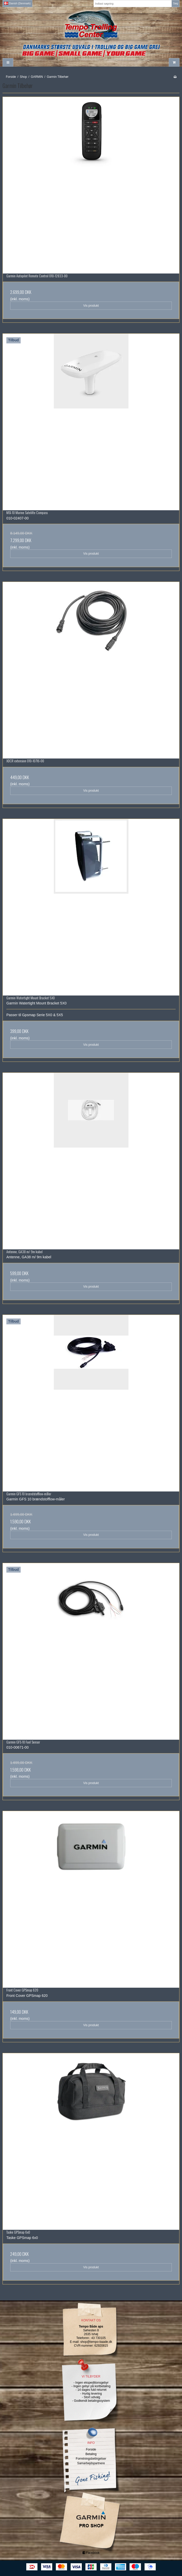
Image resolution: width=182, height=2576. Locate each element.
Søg (175, 3)
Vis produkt (91, 305)
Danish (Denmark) (17, 3)
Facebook (91, 2553)
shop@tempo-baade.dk (96, 2342)
